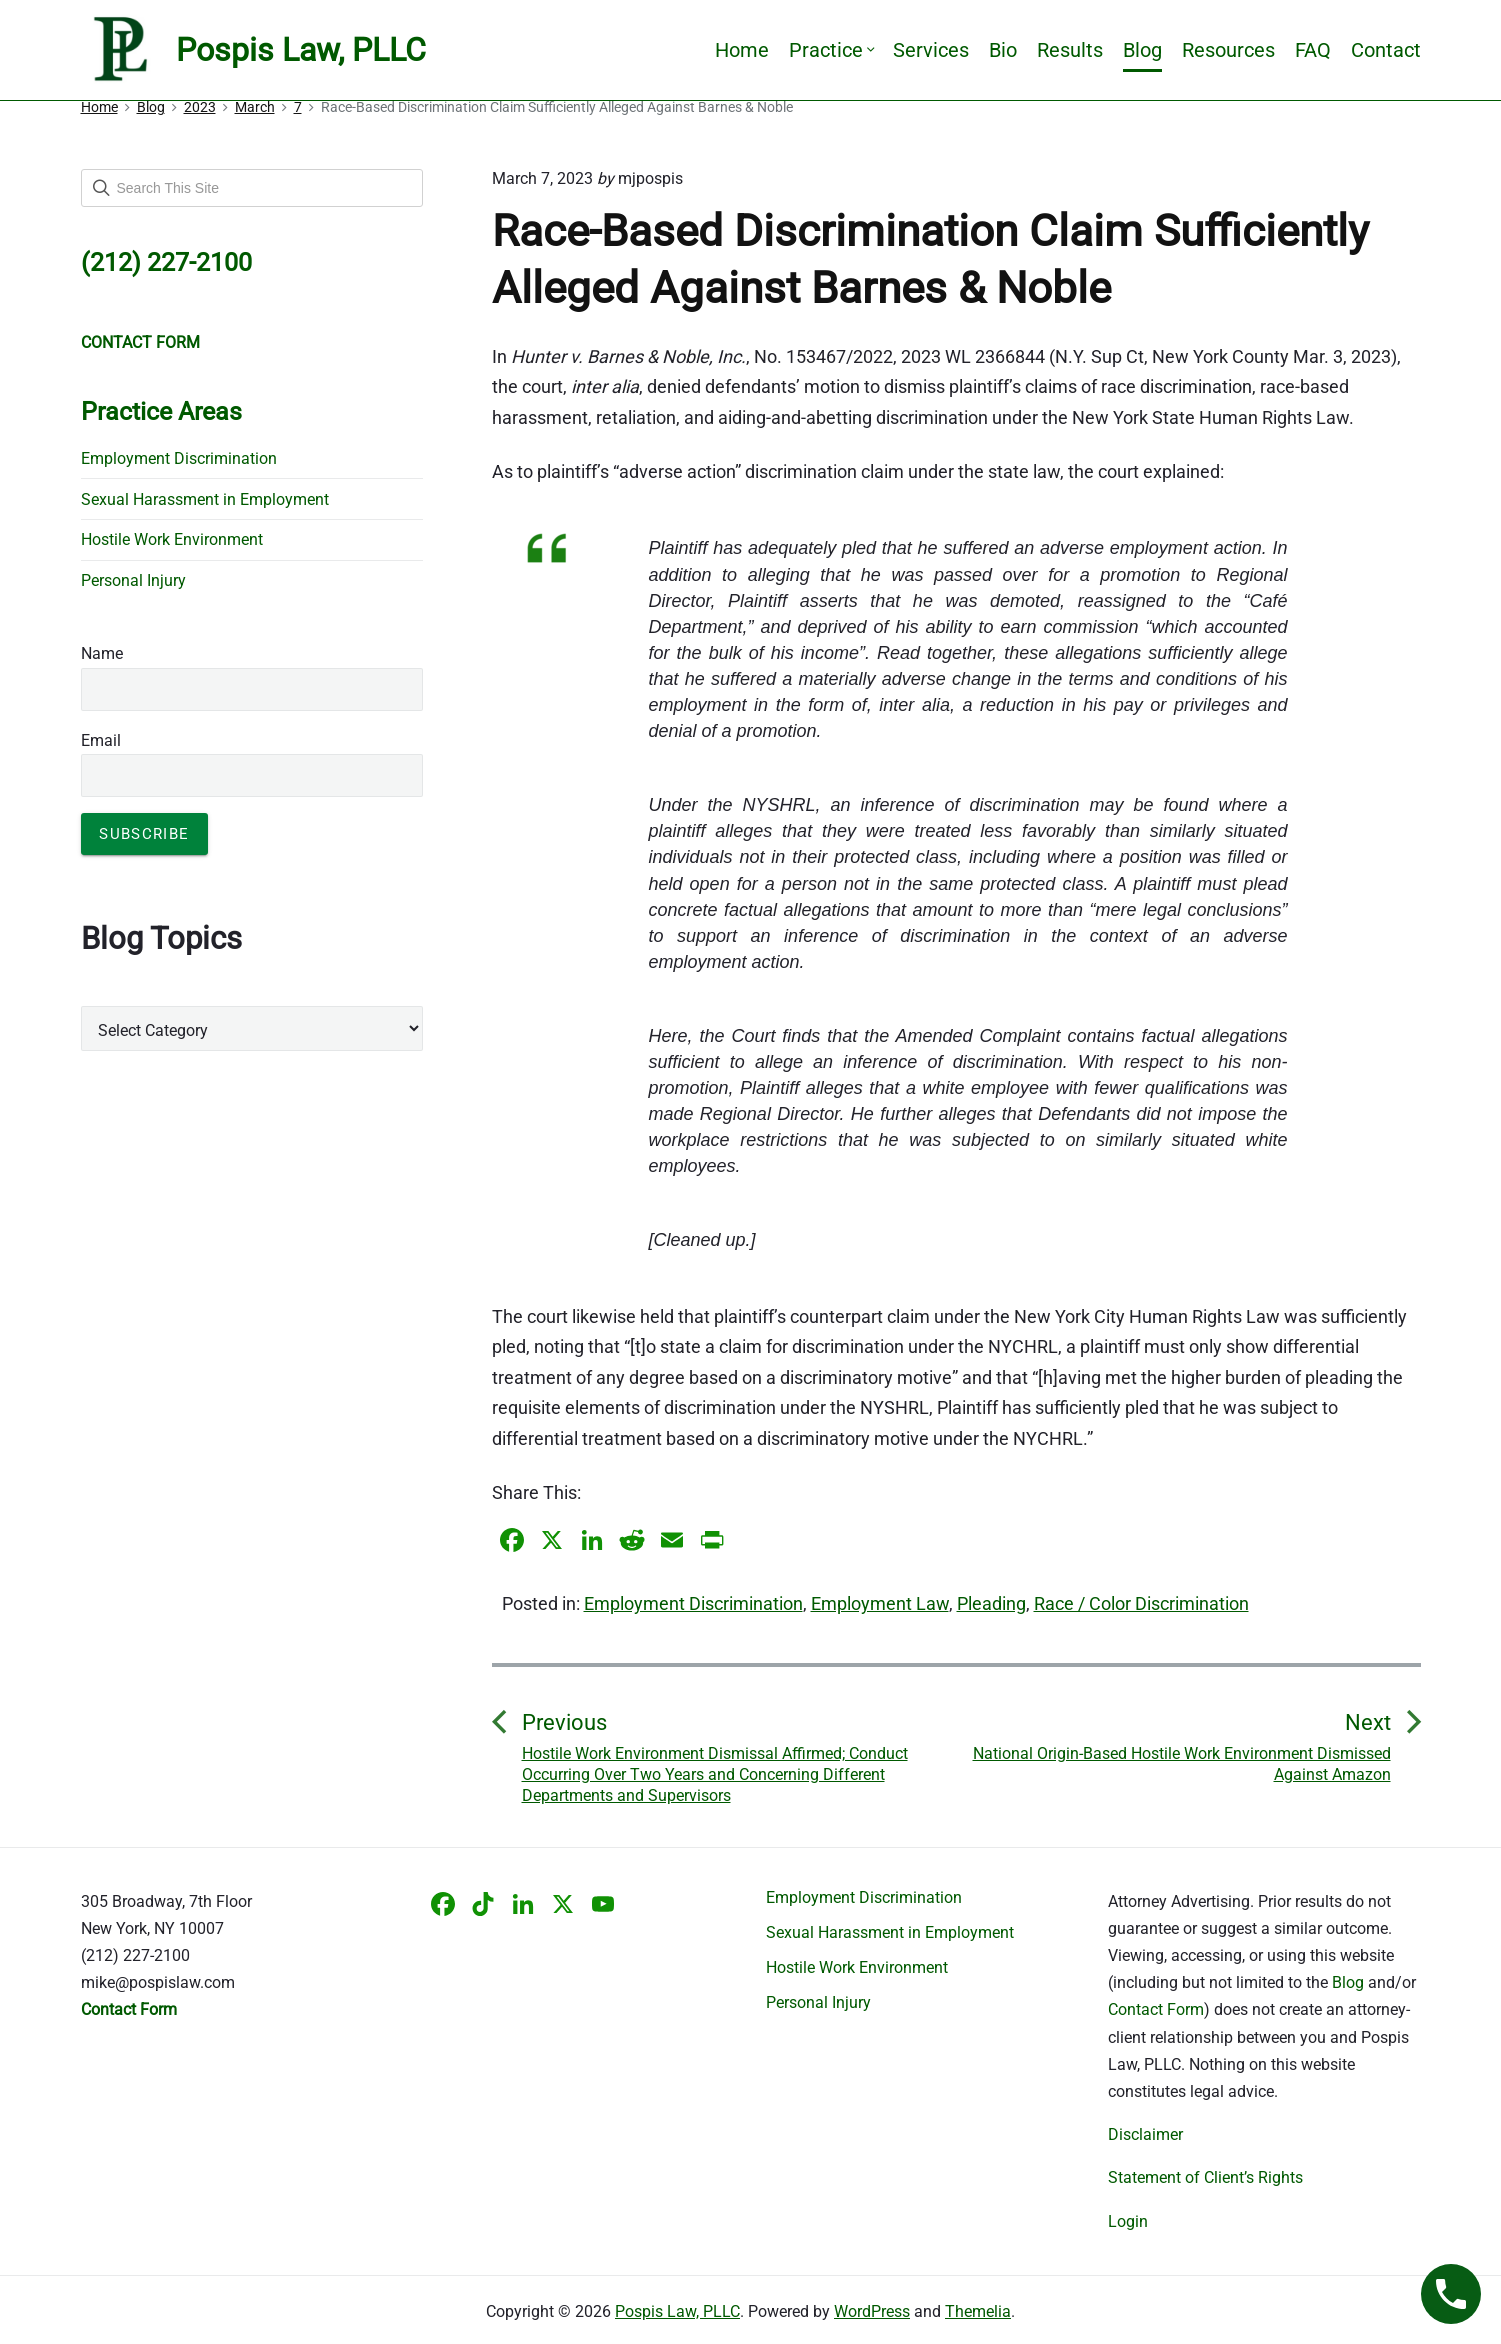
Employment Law (880, 1603)
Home (742, 50)
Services (931, 50)
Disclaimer (1145, 2134)
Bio (1003, 50)
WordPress (872, 2311)
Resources (1228, 50)
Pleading (991, 1603)
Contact (1386, 50)
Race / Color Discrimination (1141, 1603)
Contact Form (1156, 2009)
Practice (831, 50)
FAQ (1313, 50)
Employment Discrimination (693, 1603)
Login (1128, 2221)
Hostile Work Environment (172, 539)
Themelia (978, 2311)
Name (102, 653)
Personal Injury (133, 580)
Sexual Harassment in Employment (205, 499)
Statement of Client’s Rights (1205, 2177)
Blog (1142, 50)
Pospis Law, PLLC (677, 2311)
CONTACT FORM (140, 342)
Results (1070, 50)
